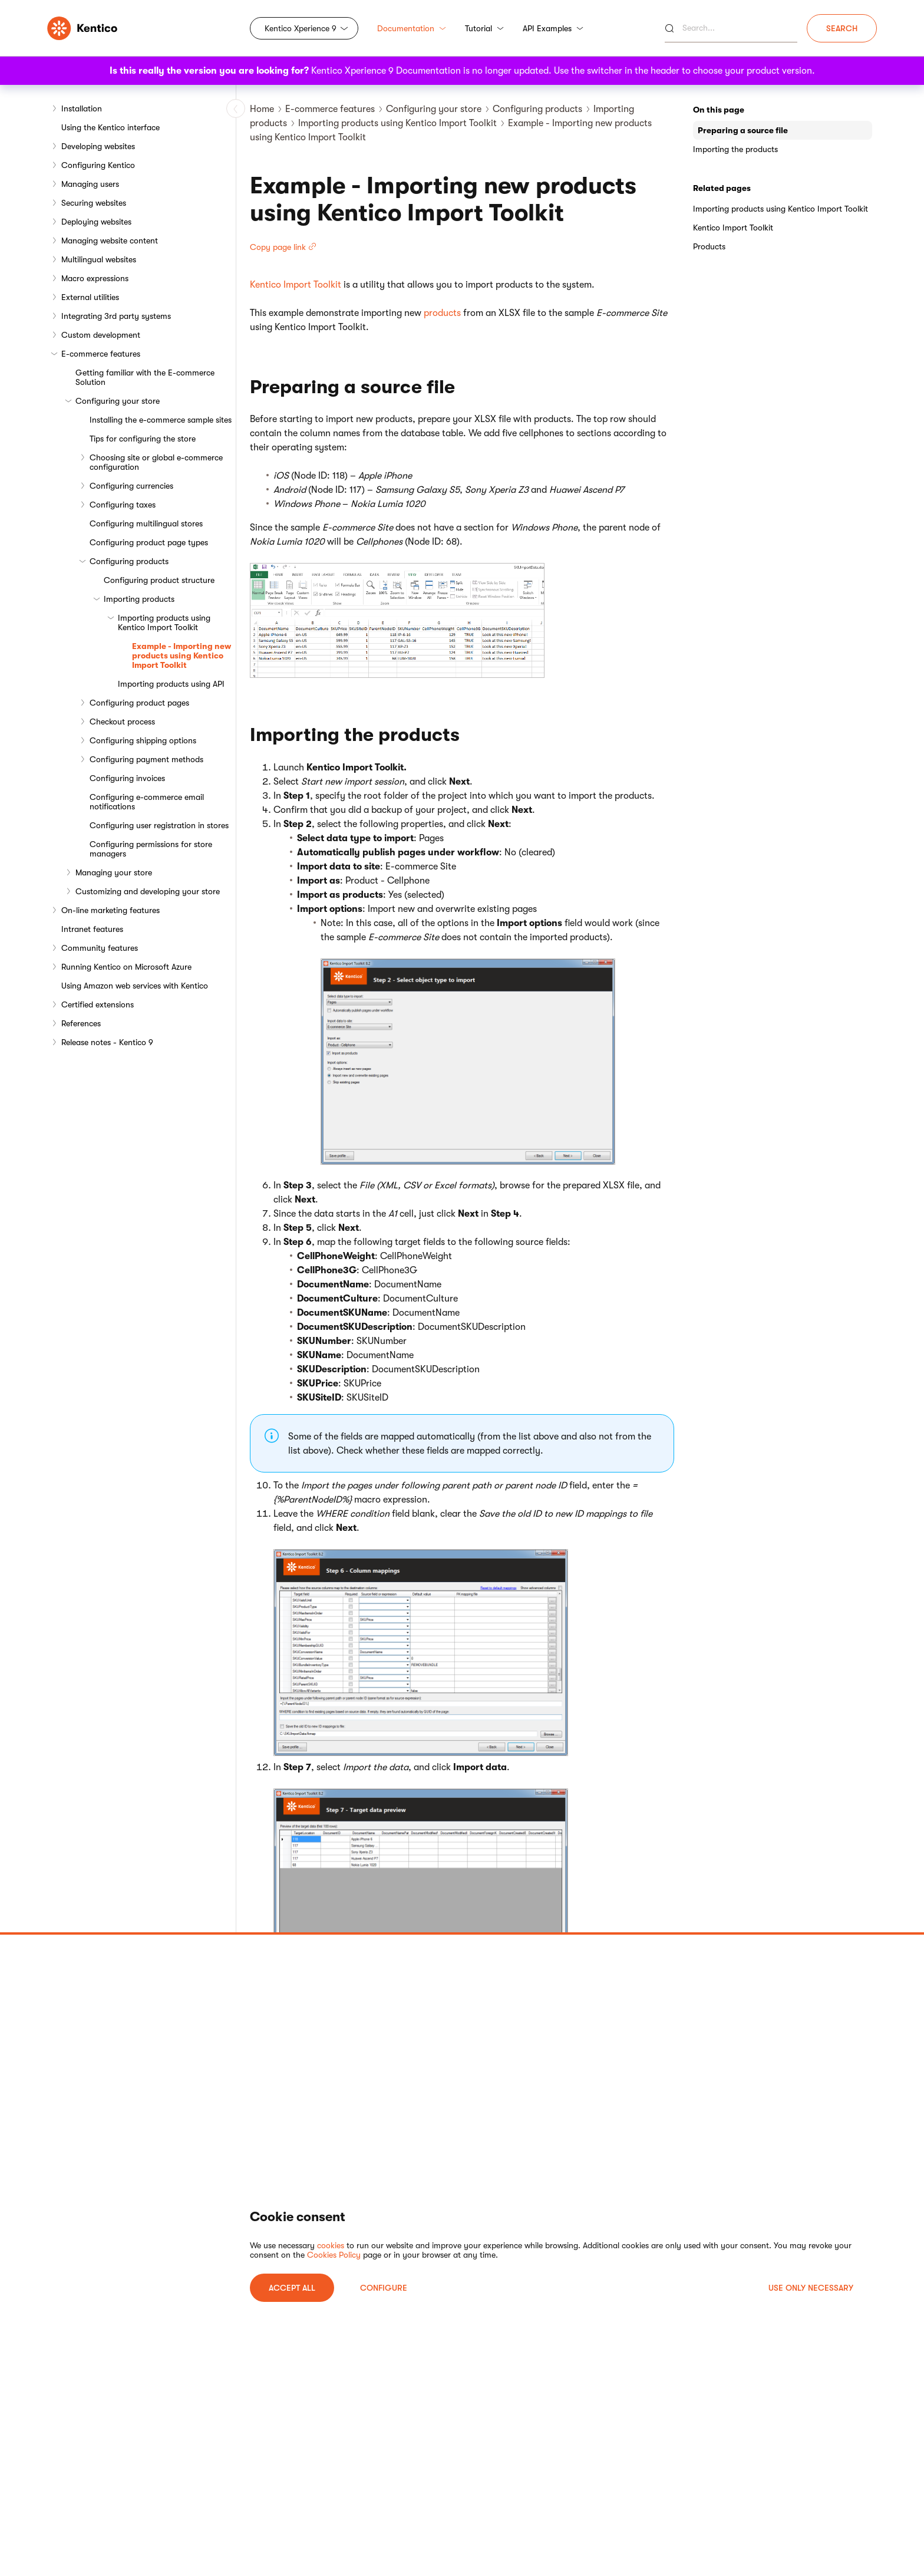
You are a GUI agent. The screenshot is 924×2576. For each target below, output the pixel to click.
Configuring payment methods (146, 759)
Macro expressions (94, 278)
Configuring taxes (123, 504)
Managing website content (109, 240)
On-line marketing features (110, 910)
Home (262, 109)
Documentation (411, 28)
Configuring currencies (131, 485)
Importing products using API (171, 684)
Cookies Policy (334, 2254)
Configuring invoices (127, 778)
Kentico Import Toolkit (295, 284)
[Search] (731, 28)
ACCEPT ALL (292, 2287)
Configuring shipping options (143, 740)
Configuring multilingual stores (146, 523)
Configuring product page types (149, 542)
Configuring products (129, 561)
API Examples (553, 28)
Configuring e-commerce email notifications (147, 801)
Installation (81, 108)
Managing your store (113, 872)
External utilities (90, 297)
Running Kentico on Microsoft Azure (126, 966)
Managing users (90, 184)
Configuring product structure (159, 580)
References (81, 1023)
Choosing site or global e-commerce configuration (156, 462)
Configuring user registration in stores (159, 825)
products (442, 313)
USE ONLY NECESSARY (810, 2287)
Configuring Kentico (98, 165)
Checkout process (122, 721)
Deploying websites (96, 221)
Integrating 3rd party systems (116, 316)
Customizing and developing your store (147, 891)
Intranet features (92, 929)
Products (709, 246)
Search (841, 28)
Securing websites (93, 202)
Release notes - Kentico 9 (107, 1042)
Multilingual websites (98, 259)
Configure (383, 2287)
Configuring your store (117, 401)
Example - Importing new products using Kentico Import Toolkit (181, 655)
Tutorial (484, 28)
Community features (99, 948)
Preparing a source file (743, 130)
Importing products (139, 599)
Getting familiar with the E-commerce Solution (144, 377)
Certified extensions (97, 1004)
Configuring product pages (139, 702)
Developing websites (98, 146)
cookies (330, 2245)
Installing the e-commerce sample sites (161, 419)
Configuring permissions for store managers (151, 848)
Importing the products (735, 149)
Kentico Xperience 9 (300, 28)
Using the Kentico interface (110, 127)
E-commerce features (100, 353)
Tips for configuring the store (143, 438)
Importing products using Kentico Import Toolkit (164, 622)
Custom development (100, 335)
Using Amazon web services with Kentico (134, 985)
